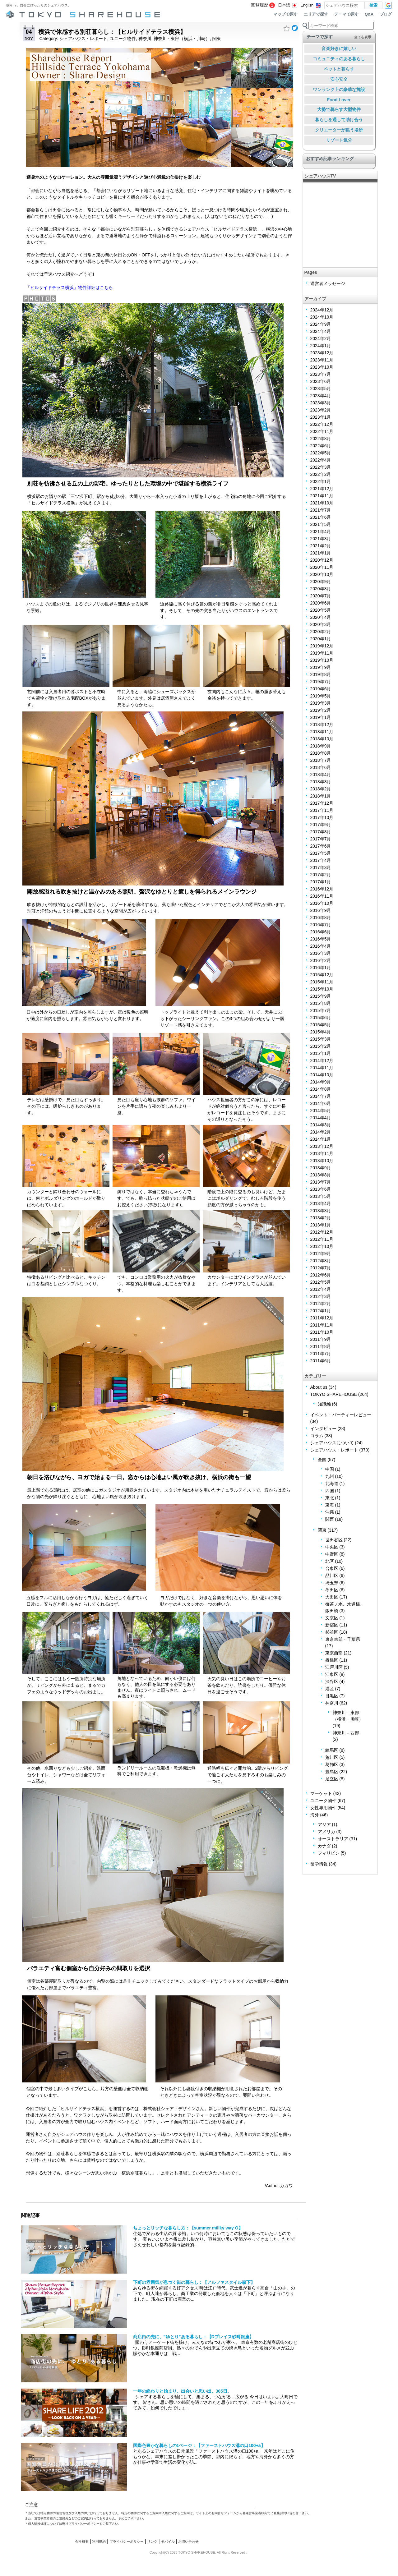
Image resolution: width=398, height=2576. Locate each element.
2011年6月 (320, 1360)
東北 (329, 1497)
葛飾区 (331, 1764)
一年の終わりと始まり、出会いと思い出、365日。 (182, 2391)
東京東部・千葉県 (342, 1639)
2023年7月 (320, 374)
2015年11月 (322, 981)
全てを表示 (362, 37)
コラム (316, 1435)
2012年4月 (320, 1289)
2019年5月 (320, 695)
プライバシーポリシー (126, 2541)
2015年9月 (320, 996)
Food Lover (338, 99)
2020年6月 (320, 602)
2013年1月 (320, 1224)
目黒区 (331, 1695)
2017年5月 (320, 853)
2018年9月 (320, 745)
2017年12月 (322, 803)
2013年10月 (322, 1160)
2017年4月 (320, 860)
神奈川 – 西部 (346, 1732)
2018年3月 (320, 781)
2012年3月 (320, 1296)
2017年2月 (320, 874)
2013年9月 (320, 1167)
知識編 (324, 1403)
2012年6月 (320, 1274)
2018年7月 (320, 760)
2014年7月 (320, 1096)
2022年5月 (320, 452)
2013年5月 (320, 1196)
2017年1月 (320, 881)
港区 (329, 1688)
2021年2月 (320, 545)
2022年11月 (322, 431)
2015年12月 (322, 974)
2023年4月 (320, 395)
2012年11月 (322, 1239)
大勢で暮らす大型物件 (339, 109)
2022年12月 (322, 424)
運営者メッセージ (327, 283)
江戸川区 (334, 1667)
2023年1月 (320, 417)
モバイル (168, 2541)
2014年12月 (322, 1060)
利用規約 (99, 2541)
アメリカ (326, 1831)
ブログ (386, 14)
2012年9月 (320, 1253)
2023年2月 (320, 409)
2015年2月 (320, 1046)
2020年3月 (320, 624)
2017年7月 (320, 838)
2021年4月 (320, 531)
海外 (314, 1814)
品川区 (331, 1575)
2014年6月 (320, 1103)
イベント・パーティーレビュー (340, 1414)
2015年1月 (320, 1053)
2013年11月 (322, 1153)
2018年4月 (320, 774)
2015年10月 (322, 989)
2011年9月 (320, 1339)
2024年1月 (320, 345)
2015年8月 (320, 1003)
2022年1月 (320, 481)
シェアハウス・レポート (83, 38)
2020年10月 (322, 574)
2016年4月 (320, 946)
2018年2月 (320, 788)
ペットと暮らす (339, 69)
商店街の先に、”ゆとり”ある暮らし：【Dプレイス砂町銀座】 (193, 2336)
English (307, 5)
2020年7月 (320, 595)
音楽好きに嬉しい (339, 48)
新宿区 (331, 1624)
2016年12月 (322, 888)
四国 (329, 1490)
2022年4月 (320, 460)
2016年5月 (320, 938)
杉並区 (331, 1632)
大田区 (331, 1596)
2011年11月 (322, 1324)
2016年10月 (322, 903)
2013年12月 (322, 1146)
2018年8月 (320, 753)
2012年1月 (320, 1310)
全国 (322, 1459)
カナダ (324, 1845)
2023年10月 (322, 367)
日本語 (284, 5)
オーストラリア (333, 1838)
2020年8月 (320, 588)
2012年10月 (322, 1246)
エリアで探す (316, 14)
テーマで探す (346, 14)
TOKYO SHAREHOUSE (333, 1394)
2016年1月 (320, 967)
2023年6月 (320, 381)
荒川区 (331, 1757)
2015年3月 (320, 1039)
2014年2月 (320, 1131)
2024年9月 (320, 324)
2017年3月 (320, 867)
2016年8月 (320, 917)
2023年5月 (320, 388)
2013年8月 (320, 1174)
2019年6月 (320, 688)
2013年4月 (320, 1203)
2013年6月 (320, 1189)
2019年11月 (322, 653)
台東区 (331, 1568)
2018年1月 (320, 796)
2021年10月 (322, 502)
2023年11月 (322, 359)
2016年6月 (320, 931)
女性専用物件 (323, 1807)
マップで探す (285, 14)
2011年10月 (322, 1332)
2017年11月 (322, 810)
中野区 (331, 1554)
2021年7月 (320, 510)
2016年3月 (320, 953)
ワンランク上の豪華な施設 (339, 89)
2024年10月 (322, 317)
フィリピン (329, 1853)
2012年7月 (320, 1267)
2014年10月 (322, 1074)
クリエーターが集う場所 (339, 129)
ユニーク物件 (123, 38)
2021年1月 (320, 552)
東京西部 (334, 1652)
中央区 (331, 1546)
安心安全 (339, 79)
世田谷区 (334, 1539)
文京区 (331, 1617)
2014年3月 (320, 1124)
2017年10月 (322, 817)
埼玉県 (331, 1582)
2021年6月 (320, 517)
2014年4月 (320, 1117)
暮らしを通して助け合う (339, 119)
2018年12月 (322, 724)
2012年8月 (320, 1260)
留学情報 (319, 1863)
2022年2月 (320, 474)
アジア (324, 1824)
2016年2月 (320, 960)
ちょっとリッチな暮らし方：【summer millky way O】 (188, 2227)
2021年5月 (320, 524)
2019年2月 (320, 710)
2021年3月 (320, 538)
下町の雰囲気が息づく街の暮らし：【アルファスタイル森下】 (194, 2282)
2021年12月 (322, 488)
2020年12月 (322, 560)
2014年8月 (320, 1089)
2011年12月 (322, 1317)
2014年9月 (320, 1081)
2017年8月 (320, 831)
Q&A (369, 14)
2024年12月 (322, 309)
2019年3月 (320, 703)
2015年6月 (320, 1017)
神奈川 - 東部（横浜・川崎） (182, 38)
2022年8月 (320, 438)
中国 (329, 1469)
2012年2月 (320, 1303)
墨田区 (331, 1589)
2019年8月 (320, 674)
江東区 (331, 1674)
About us (318, 1387)
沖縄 (329, 1512)
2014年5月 (320, 1110)
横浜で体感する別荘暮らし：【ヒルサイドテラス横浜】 (112, 32)
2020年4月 (320, 617)
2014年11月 (322, 1067)
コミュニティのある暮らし (339, 58)
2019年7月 (320, 681)
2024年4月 (320, 331)
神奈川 (144, 38)
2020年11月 (322, 567)
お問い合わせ (188, 2541)
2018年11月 (322, 731)
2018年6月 (320, 767)
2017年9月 (320, 824)
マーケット (321, 1793)
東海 (329, 1504)
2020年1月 (320, 638)
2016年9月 (320, 910)
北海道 (331, 1483)
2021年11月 (322, 495)
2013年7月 (320, 1182)
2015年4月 (320, 1031)
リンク (152, 2541)
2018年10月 (322, 738)
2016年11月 (322, 896)
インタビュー (323, 1428)
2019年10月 (322, 660)
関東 (216, 38)
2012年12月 (322, 1232)
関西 (329, 1519)
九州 (329, 1476)
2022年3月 (320, 467)
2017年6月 (320, 846)
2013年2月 (320, 1217)
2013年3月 (320, 1210)
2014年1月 (320, 1139)
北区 (329, 1561)
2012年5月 (320, 1282)
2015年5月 (320, 1024)
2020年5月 (320, 610)
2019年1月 (320, 717)
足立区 (331, 1778)
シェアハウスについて (332, 1442)
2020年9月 (320, 581)
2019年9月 (320, 667)
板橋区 (331, 1660)
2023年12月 (322, 352)
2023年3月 (320, 402)
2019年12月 (322, 645)
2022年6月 (320, 445)
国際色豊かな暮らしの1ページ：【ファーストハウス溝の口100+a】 (199, 2445)
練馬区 (331, 1750)
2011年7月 (320, 1353)
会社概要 (82, 2541)
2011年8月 (320, 1346)
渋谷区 (331, 1681)
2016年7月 (320, 924)
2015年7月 (320, 1010)
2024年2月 (320, 338)
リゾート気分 (339, 140)
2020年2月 (320, 631)
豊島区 (331, 1771)
